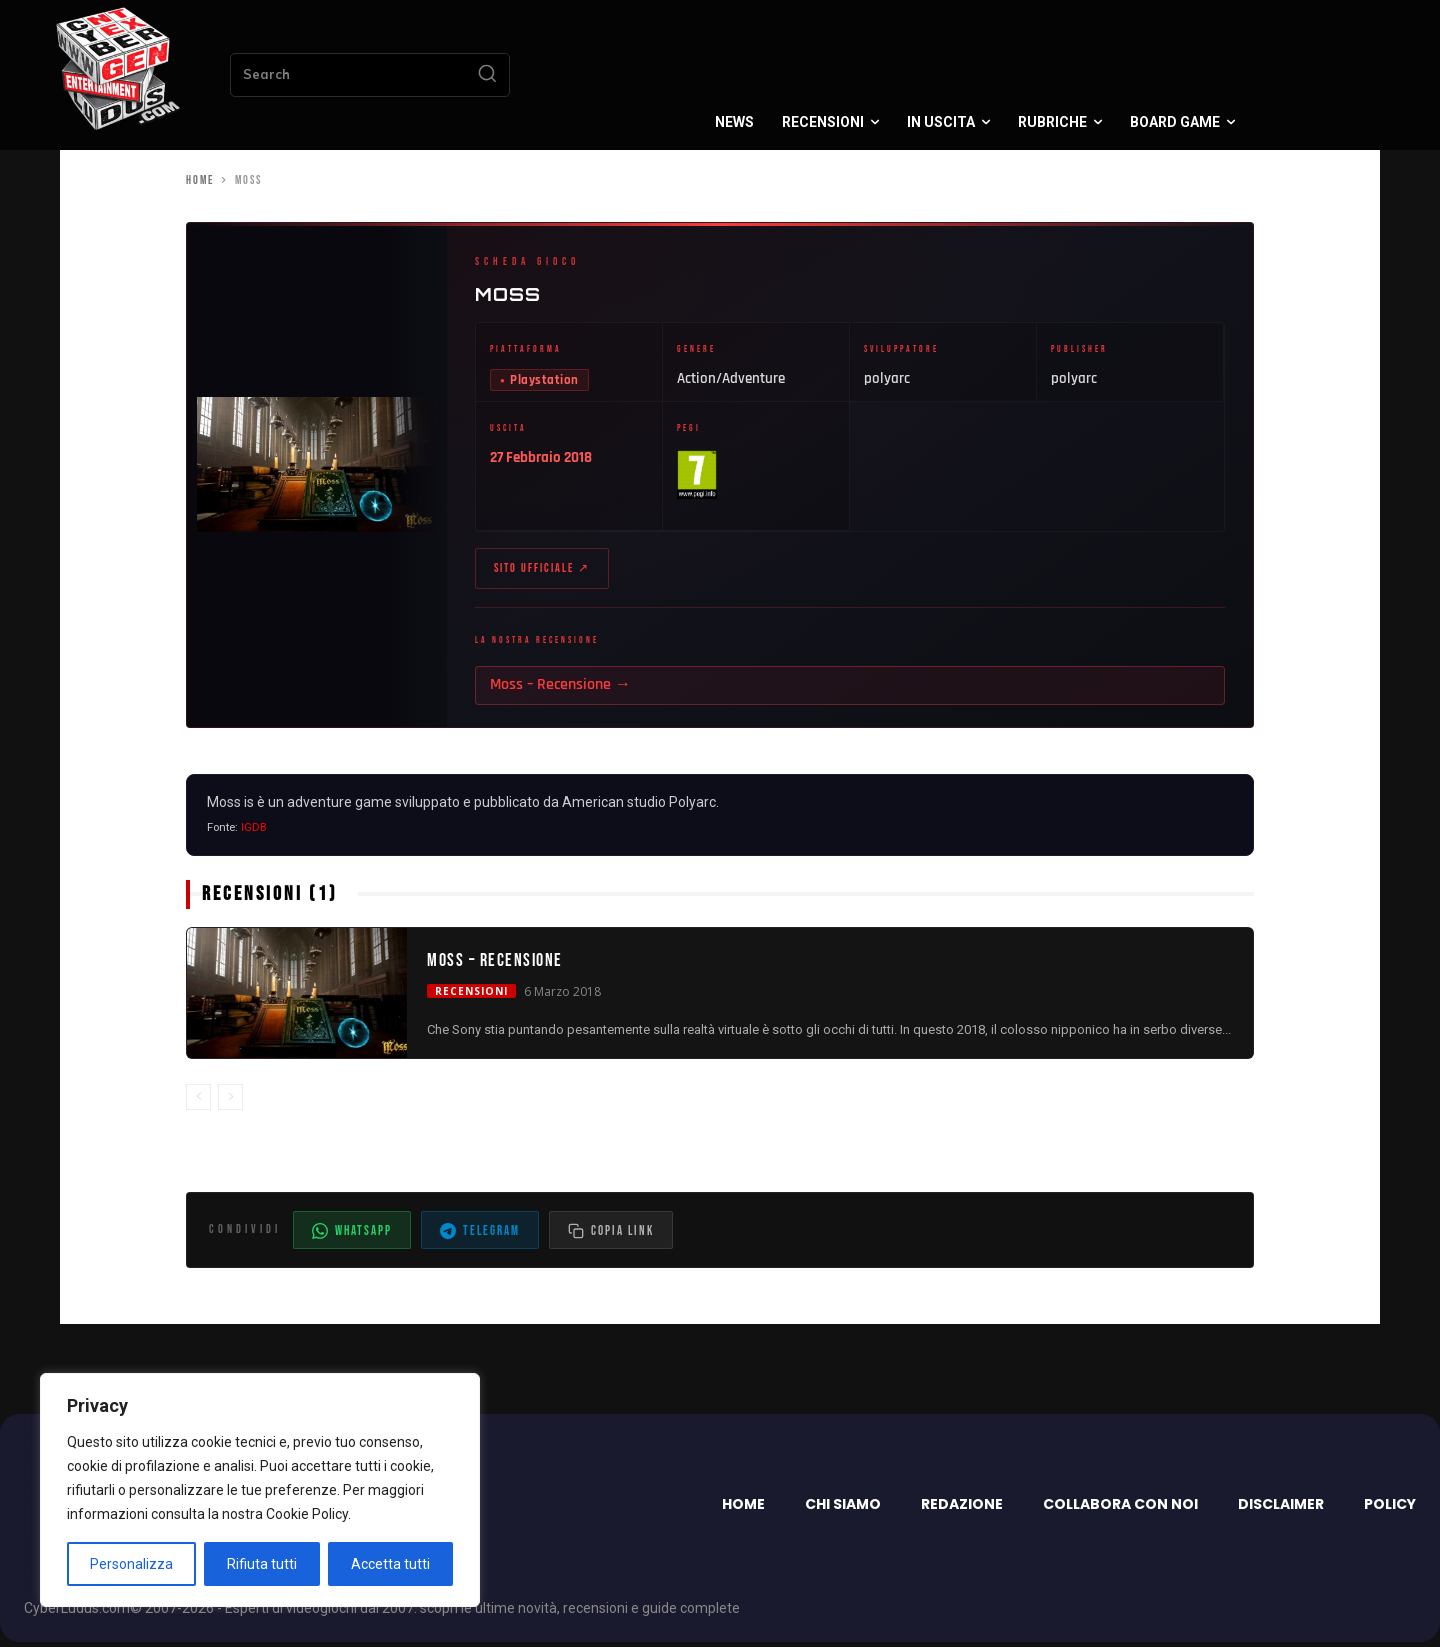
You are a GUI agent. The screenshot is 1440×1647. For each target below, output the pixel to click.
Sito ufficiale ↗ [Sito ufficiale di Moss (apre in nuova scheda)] (542, 571)
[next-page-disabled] (230, 1102)
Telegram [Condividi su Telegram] (480, 1236)
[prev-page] (198, 1102)
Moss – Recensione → (560, 689)
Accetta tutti (390, 1564)
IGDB (254, 832)
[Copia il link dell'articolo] (611, 1235)
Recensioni (471, 996)
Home (200, 180)
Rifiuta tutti (262, 1564)
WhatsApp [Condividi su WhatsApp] (352, 1236)
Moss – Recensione (495, 964)
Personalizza (131, 1564)
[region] (260, 1490)
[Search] (487, 75)
